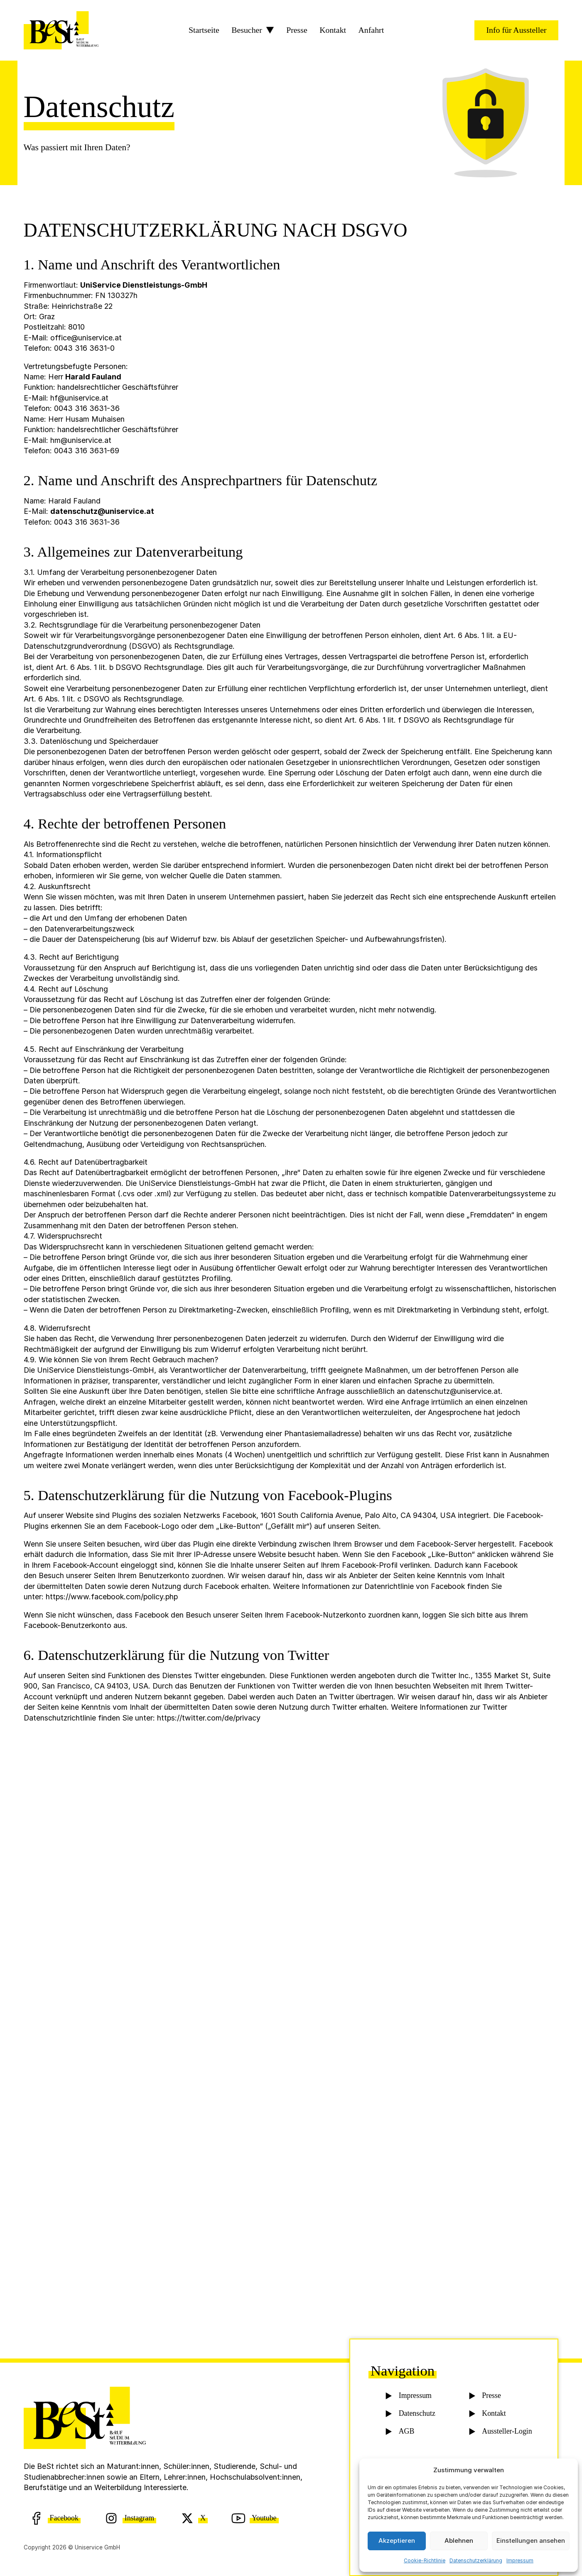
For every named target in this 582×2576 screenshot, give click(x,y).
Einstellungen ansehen (530, 2540)
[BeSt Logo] (61, 30)
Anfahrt (371, 30)
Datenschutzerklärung (475, 2560)
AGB (406, 2432)
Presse (296, 30)
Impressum (519, 2560)
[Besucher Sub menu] (270, 30)
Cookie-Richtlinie (424, 2560)
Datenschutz (417, 2414)
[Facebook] (55, 2518)
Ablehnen (458, 2540)
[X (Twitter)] (193, 2518)
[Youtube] (255, 2518)
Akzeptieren (396, 2540)
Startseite (204, 30)
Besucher (246, 30)
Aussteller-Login (506, 2432)
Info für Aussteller (516, 29)
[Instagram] (130, 2518)
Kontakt (332, 30)
